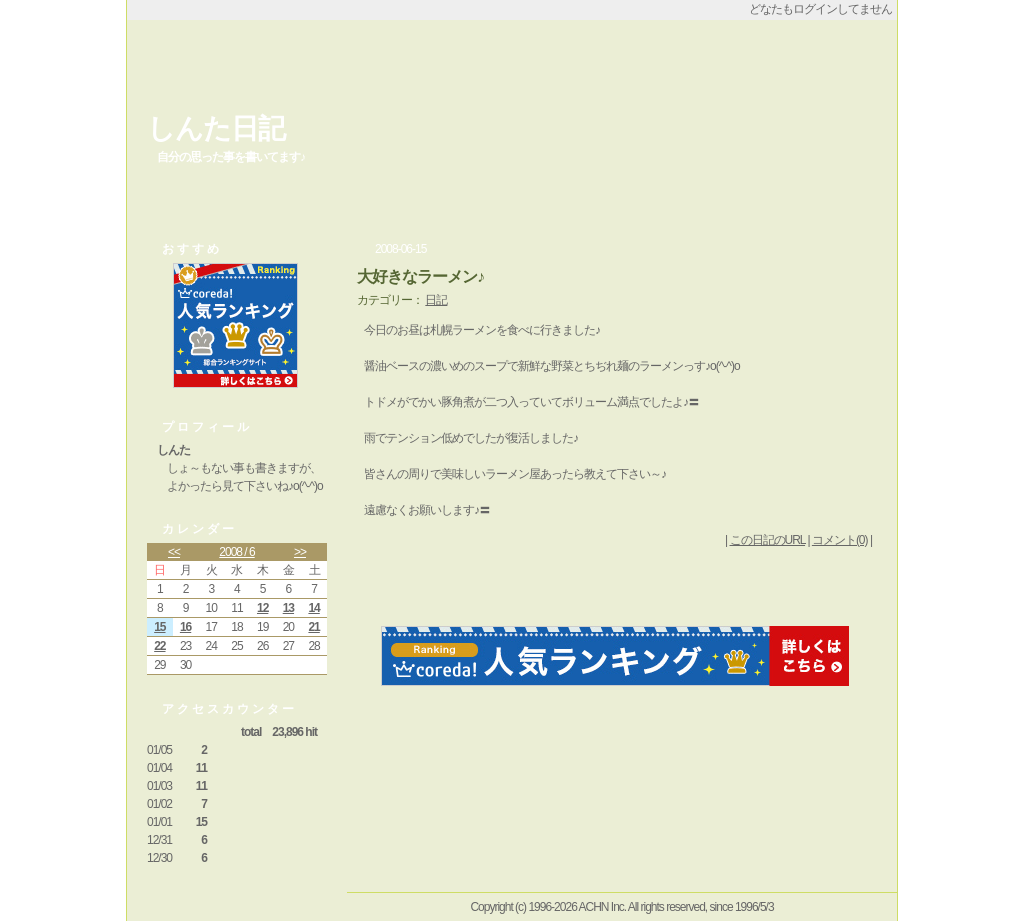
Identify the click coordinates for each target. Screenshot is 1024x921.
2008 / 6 (236, 552)
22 (159, 646)
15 (159, 627)
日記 (436, 300)
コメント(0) (840, 540)
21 (313, 627)
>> (300, 552)
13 (288, 608)
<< (174, 552)
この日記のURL (768, 540)
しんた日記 (216, 128)
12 (262, 608)
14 (313, 608)
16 (185, 627)
